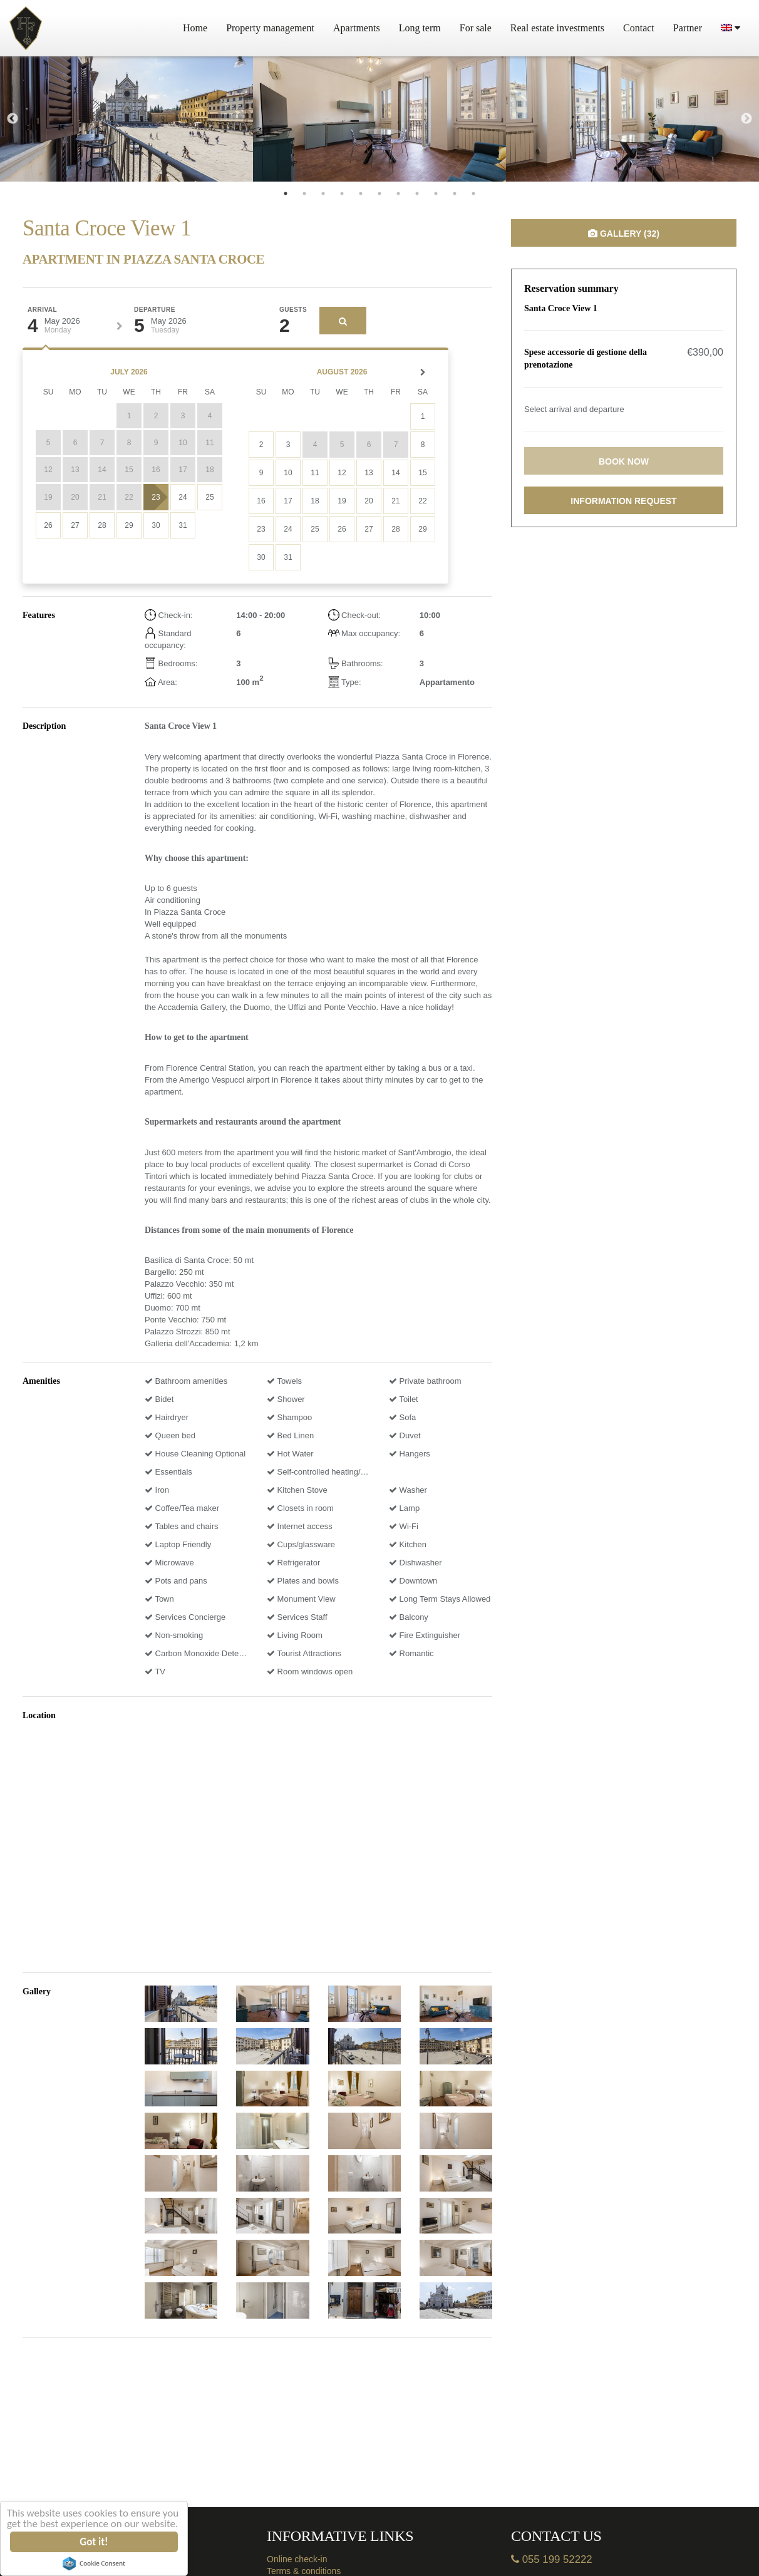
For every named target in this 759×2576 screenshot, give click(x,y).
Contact (638, 28)
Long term (420, 28)
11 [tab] (473, 193)
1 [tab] (285, 193)
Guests (293, 310)
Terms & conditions (304, 2571)
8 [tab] (417, 193)
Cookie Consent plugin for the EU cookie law (94, 2563)
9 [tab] (436, 193)
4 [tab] (342, 193)
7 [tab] (398, 193)
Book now (624, 461)
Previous (12, 119)
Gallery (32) (623, 234)
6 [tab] (379, 193)
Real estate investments (557, 28)
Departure (154, 310)
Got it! (94, 2541)
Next (746, 119)
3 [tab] (323, 193)
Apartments (356, 28)
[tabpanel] (126, 119)
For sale (476, 28)
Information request (623, 501)
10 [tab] (454, 193)
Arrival (42, 310)
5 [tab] (360, 193)
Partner (687, 28)
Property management (270, 28)
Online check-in (297, 2559)
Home (195, 28)
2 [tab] (304, 193)
